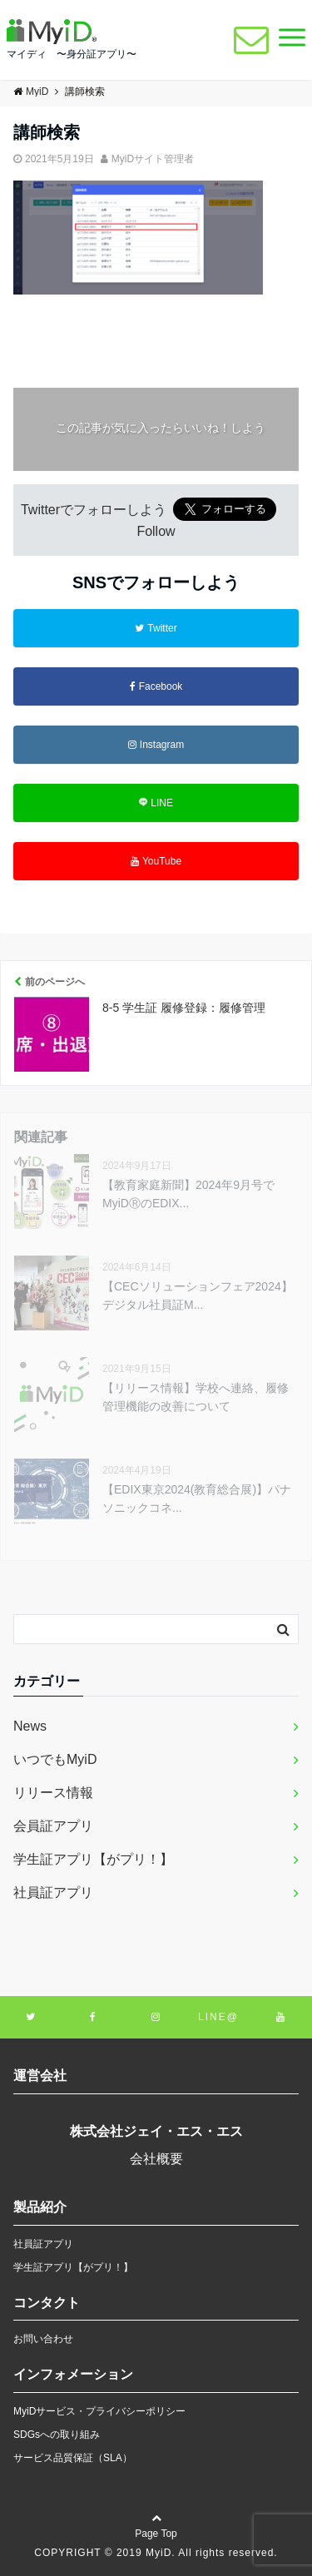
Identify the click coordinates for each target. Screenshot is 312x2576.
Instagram (156, 745)
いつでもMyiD (55, 1759)
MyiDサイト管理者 (152, 159)
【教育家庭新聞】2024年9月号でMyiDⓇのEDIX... (188, 1194)
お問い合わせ (43, 2339)
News (30, 1726)
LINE (156, 802)
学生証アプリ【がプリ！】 (93, 1859)
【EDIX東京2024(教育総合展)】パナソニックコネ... (196, 1498)
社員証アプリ (53, 1892)
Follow (155, 531)
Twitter (155, 628)
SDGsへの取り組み (56, 2434)
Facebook (156, 686)
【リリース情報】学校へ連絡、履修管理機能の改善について (195, 1397)
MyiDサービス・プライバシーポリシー (99, 2411)
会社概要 (156, 2159)
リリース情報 (53, 1793)
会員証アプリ (53, 1826)
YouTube (156, 861)
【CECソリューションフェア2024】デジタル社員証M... (197, 1295)
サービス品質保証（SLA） (72, 2458)
